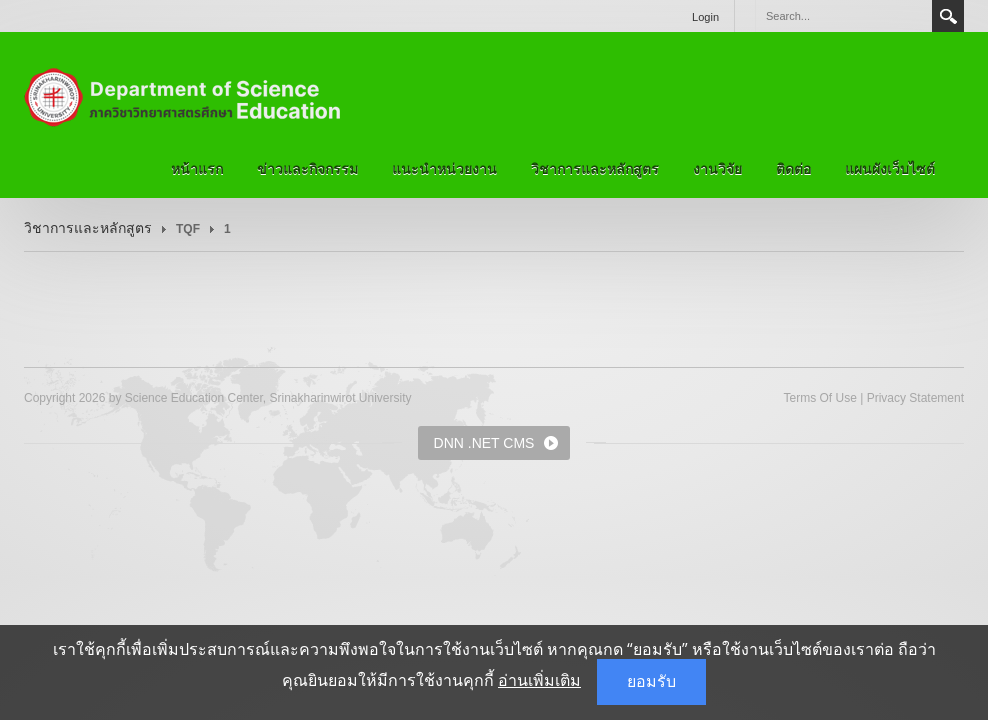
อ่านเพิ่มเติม (539, 680)
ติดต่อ (793, 169)
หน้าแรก (197, 169)
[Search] (843, 16)
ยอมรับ (651, 681)
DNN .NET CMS (484, 443)
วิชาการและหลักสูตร (595, 169)
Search (948, 16)
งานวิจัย (717, 169)
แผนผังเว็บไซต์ (890, 169)
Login (705, 17)
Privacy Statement (915, 398)
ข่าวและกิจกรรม (307, 169)
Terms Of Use (819, 398)
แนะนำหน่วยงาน (444, 169)
